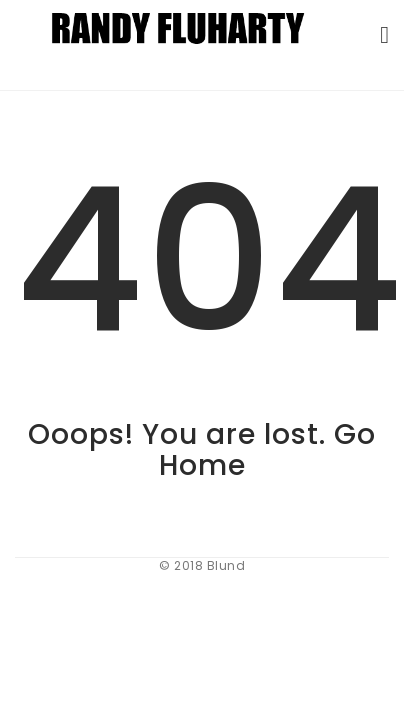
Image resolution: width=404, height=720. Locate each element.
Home (202, 465)
